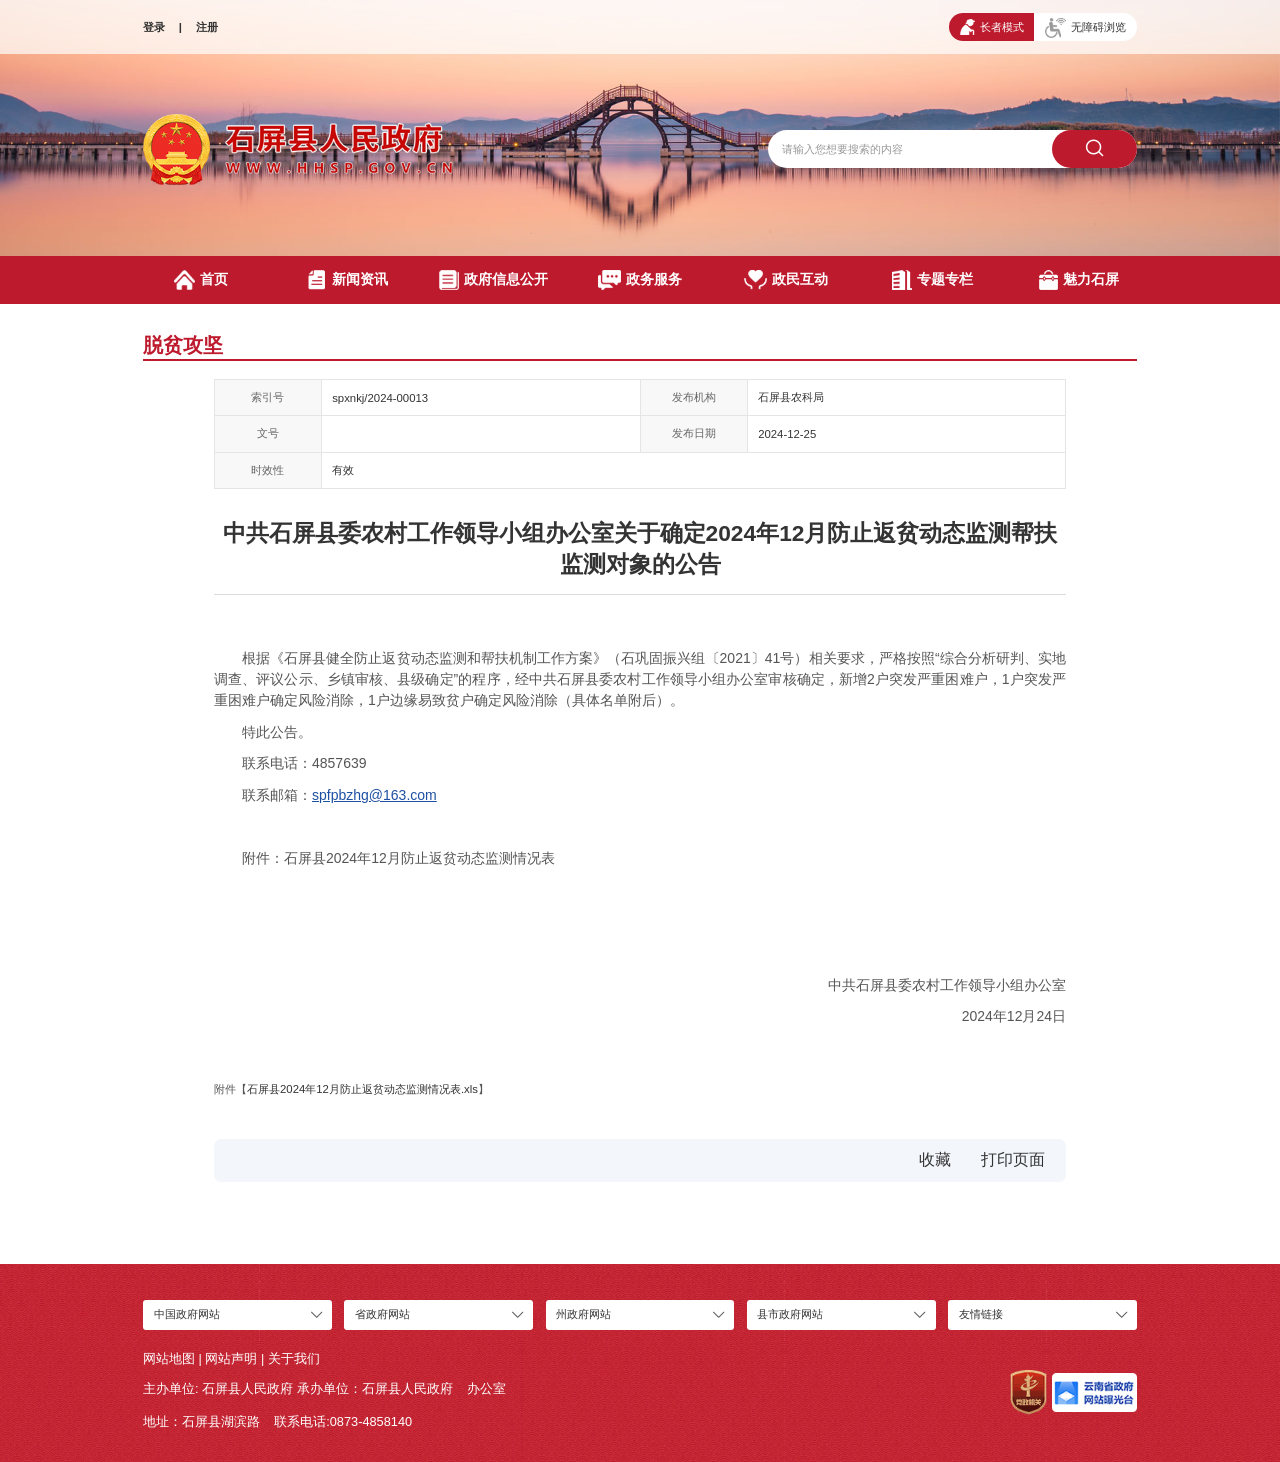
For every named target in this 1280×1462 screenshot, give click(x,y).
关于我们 (294, 1358)
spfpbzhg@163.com (374, 795)
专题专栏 (932, 280)
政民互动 (786, 280)
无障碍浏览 (1085, 28)
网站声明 (231, 1358)
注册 (207, 27)
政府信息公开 (493, 280)
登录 (154, 27)
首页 (201, 280)
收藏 (935, 1159)
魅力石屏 (1079, 280)
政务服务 (640, 280)
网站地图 (169, 1358)
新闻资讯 (347, 280)
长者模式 (992, 27)
